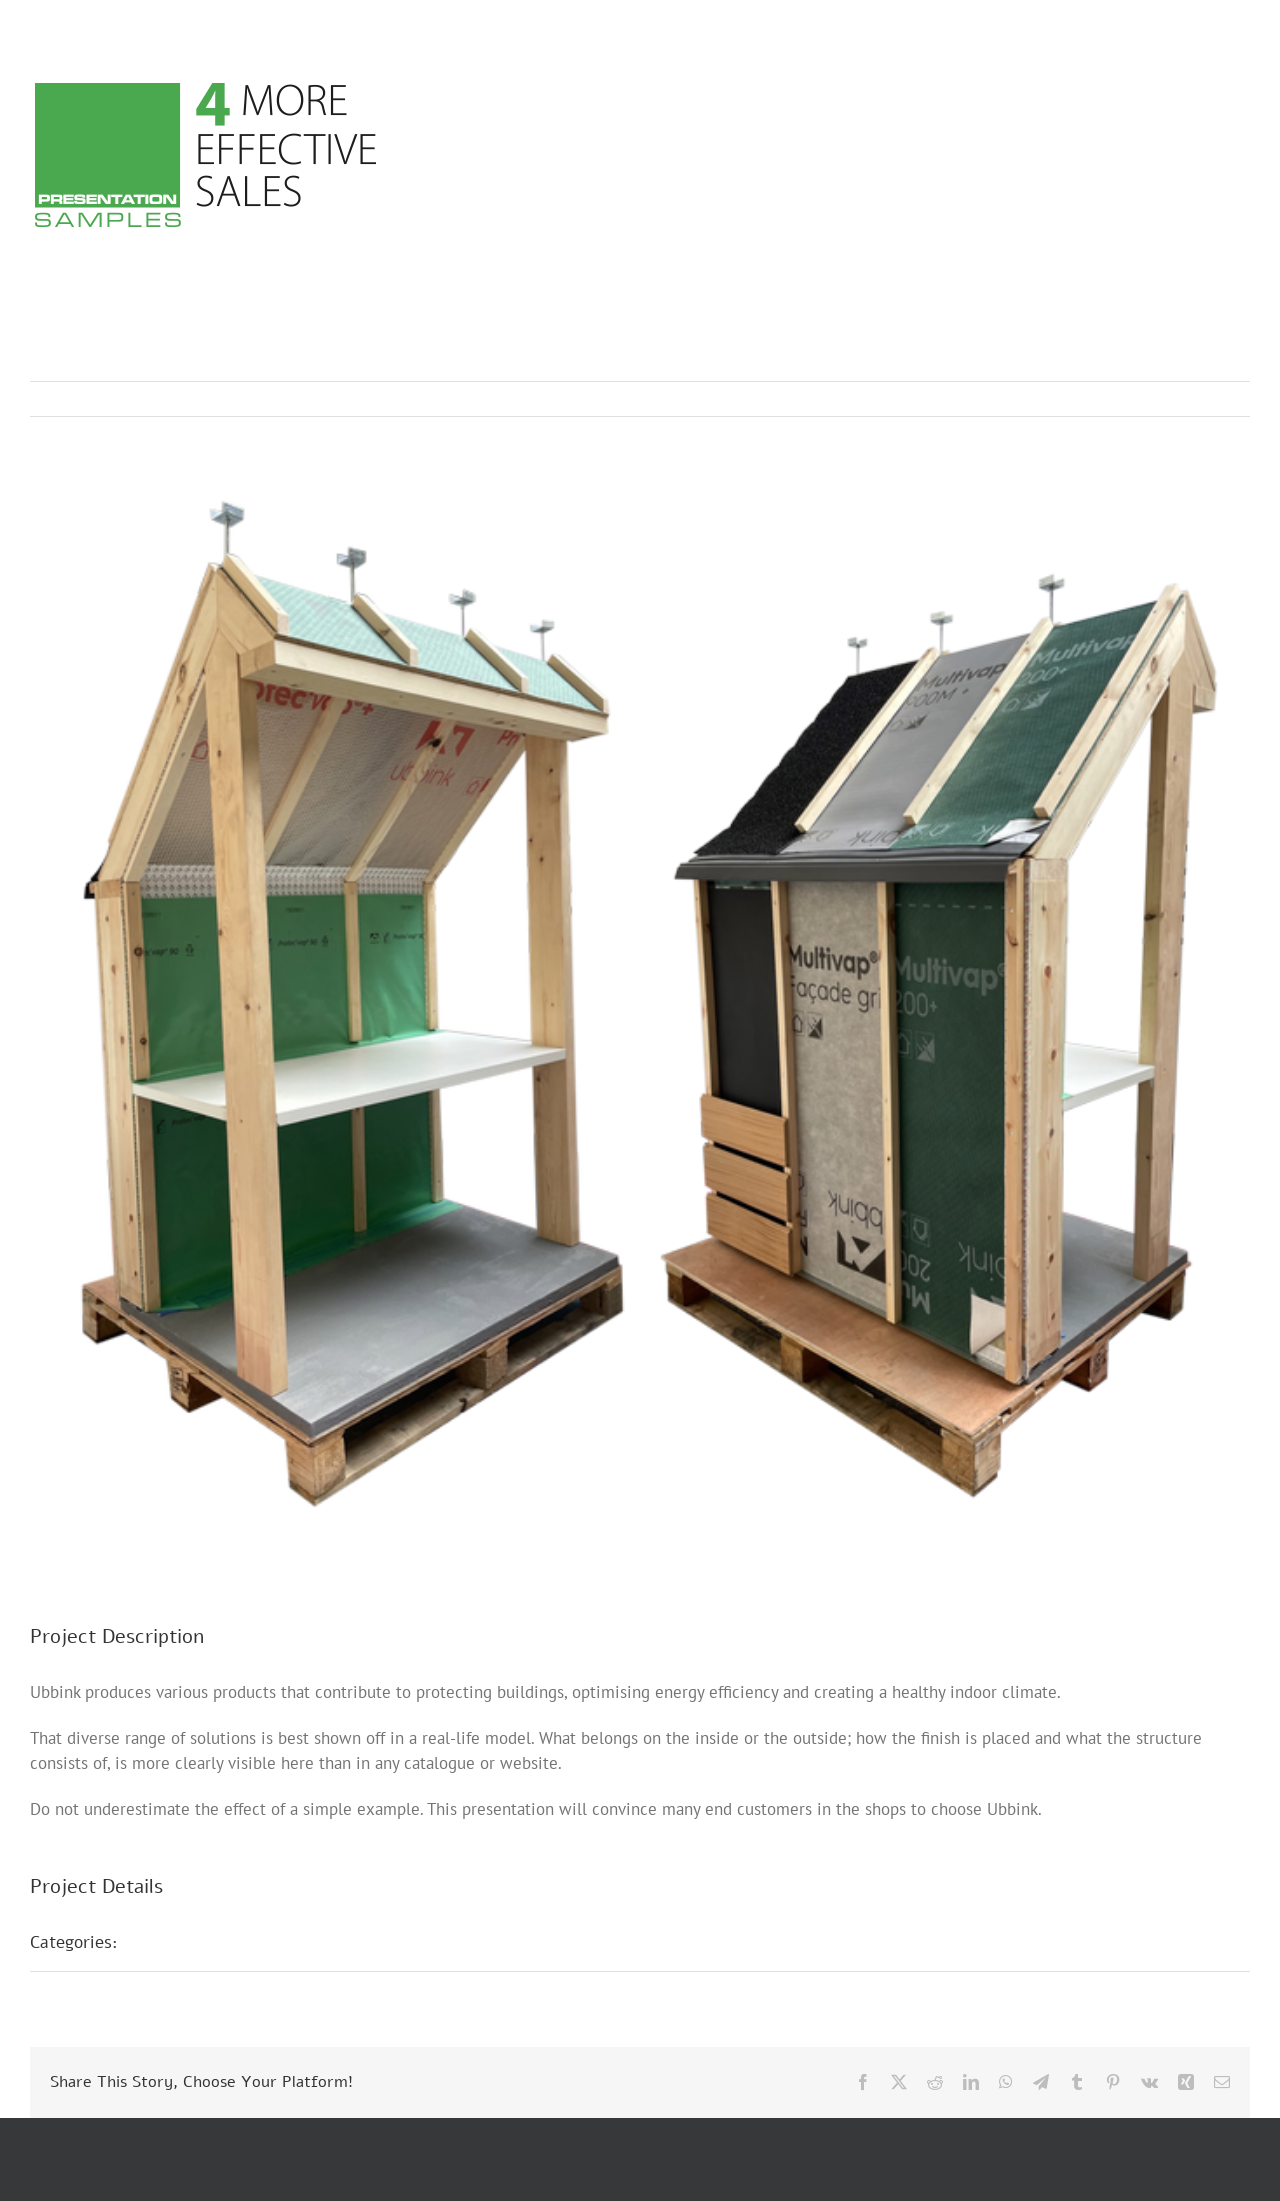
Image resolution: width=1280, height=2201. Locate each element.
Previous (1147, 399)
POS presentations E (219, 1942)
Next (1215, 399)
